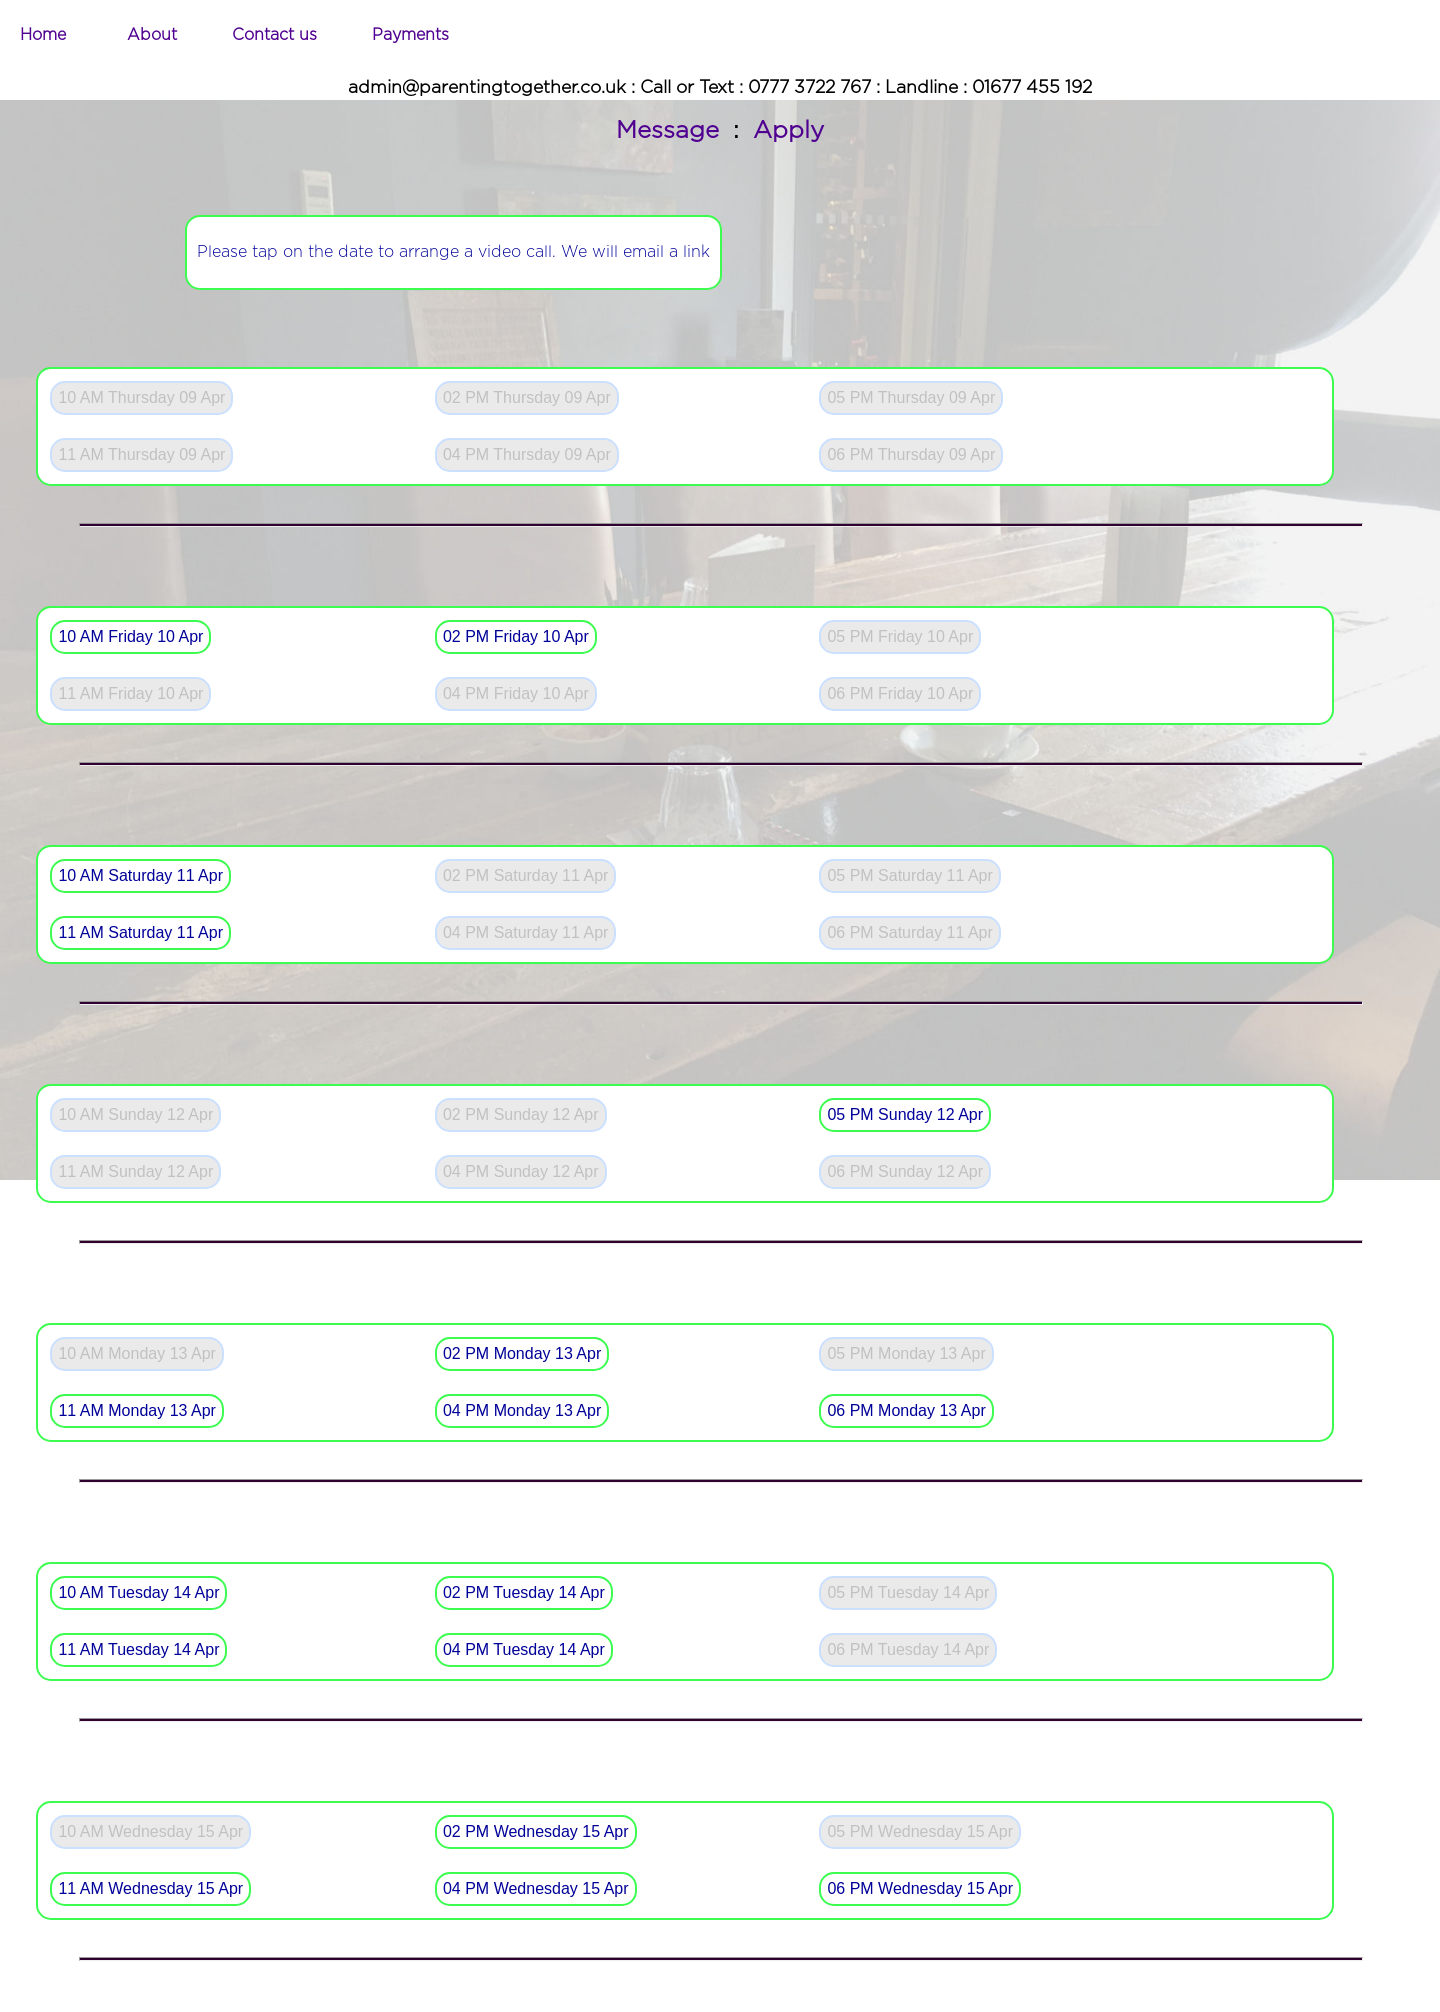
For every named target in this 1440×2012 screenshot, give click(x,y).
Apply (788, 131)
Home (43, 35)
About (152, 35)
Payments (410, 35)
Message (667, 131)
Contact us (274, 35)
